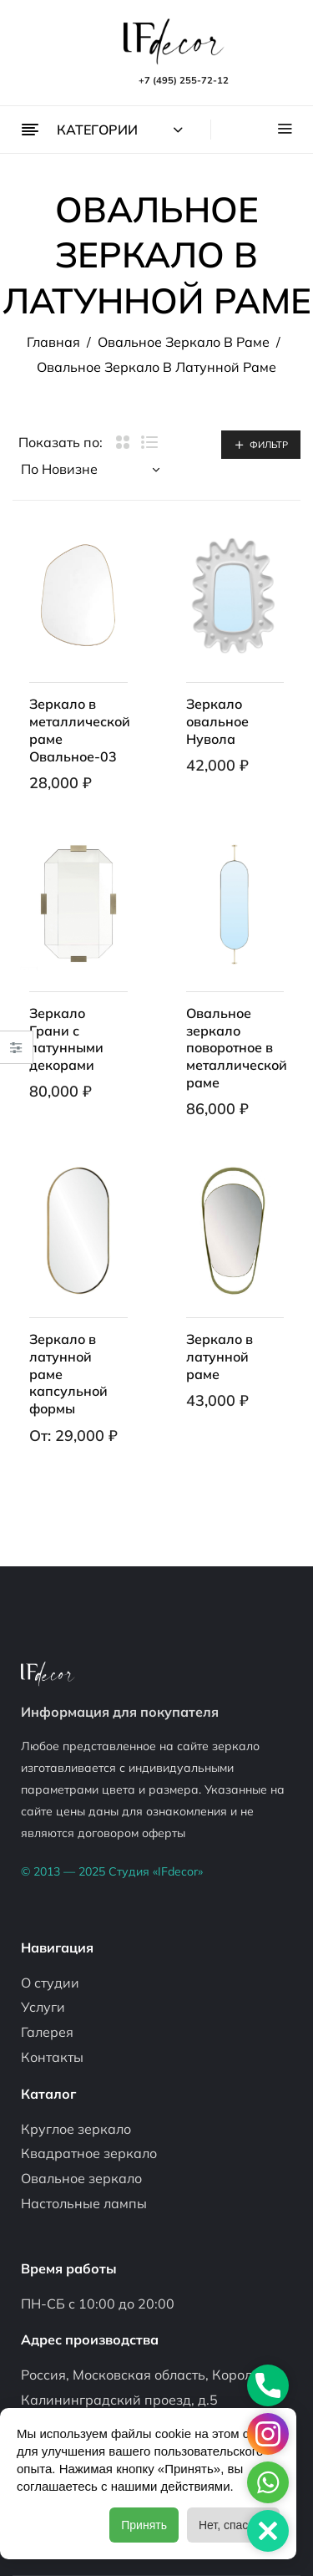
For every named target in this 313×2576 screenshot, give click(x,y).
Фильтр (269, 445)
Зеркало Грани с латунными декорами (66, 1039)
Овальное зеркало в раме (184, 341)
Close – (16, 1052)
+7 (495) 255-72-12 (184, 80)
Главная (53, 341)
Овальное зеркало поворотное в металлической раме (236, 1048)
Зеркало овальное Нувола (217, 721)
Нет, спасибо (233, 2525)
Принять (144, 2525)
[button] (268, 2531)
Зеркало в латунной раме (219, 1356)
